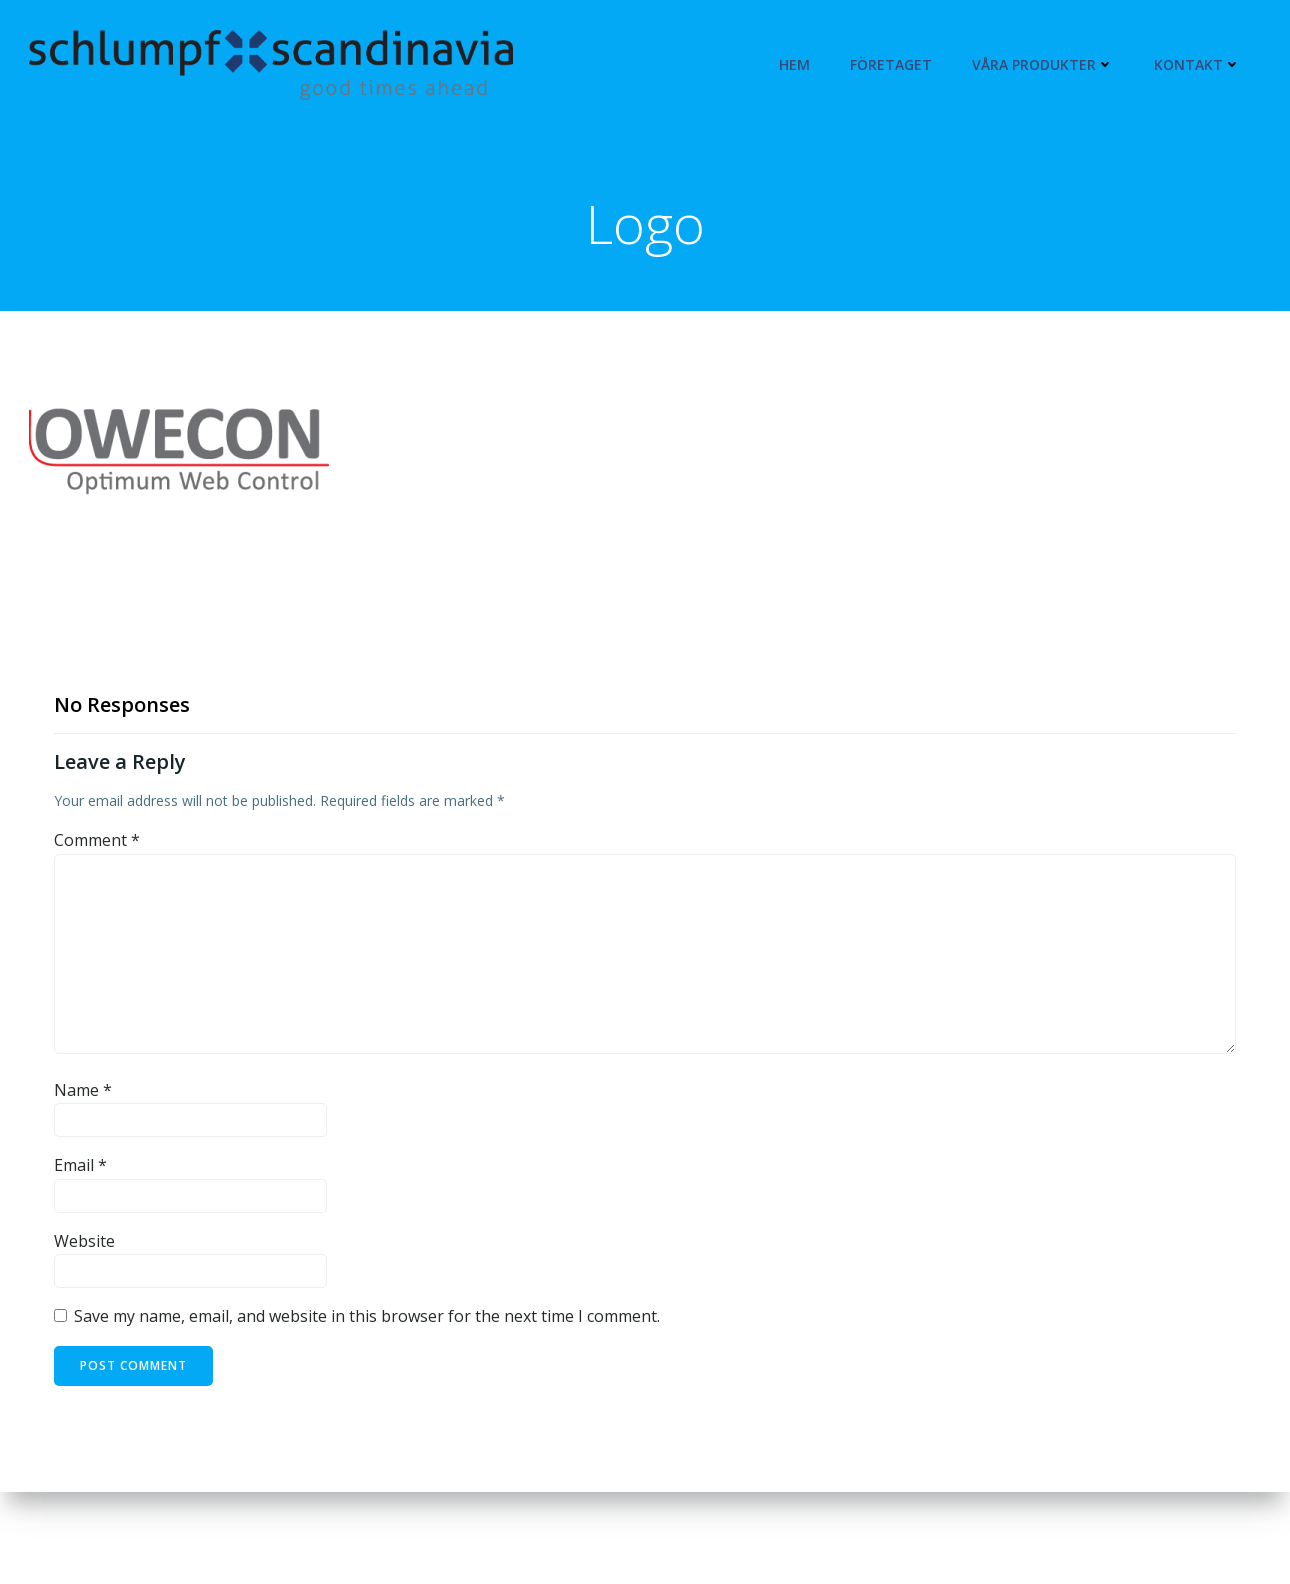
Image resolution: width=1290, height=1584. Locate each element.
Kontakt (1197, 64)
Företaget (891, 64)
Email (80, 1165)
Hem (794, 64)
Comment (97, 840)
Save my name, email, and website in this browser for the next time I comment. (367, 1316)
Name (83, 1090)
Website (84, 1241)
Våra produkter (1043, 64)
